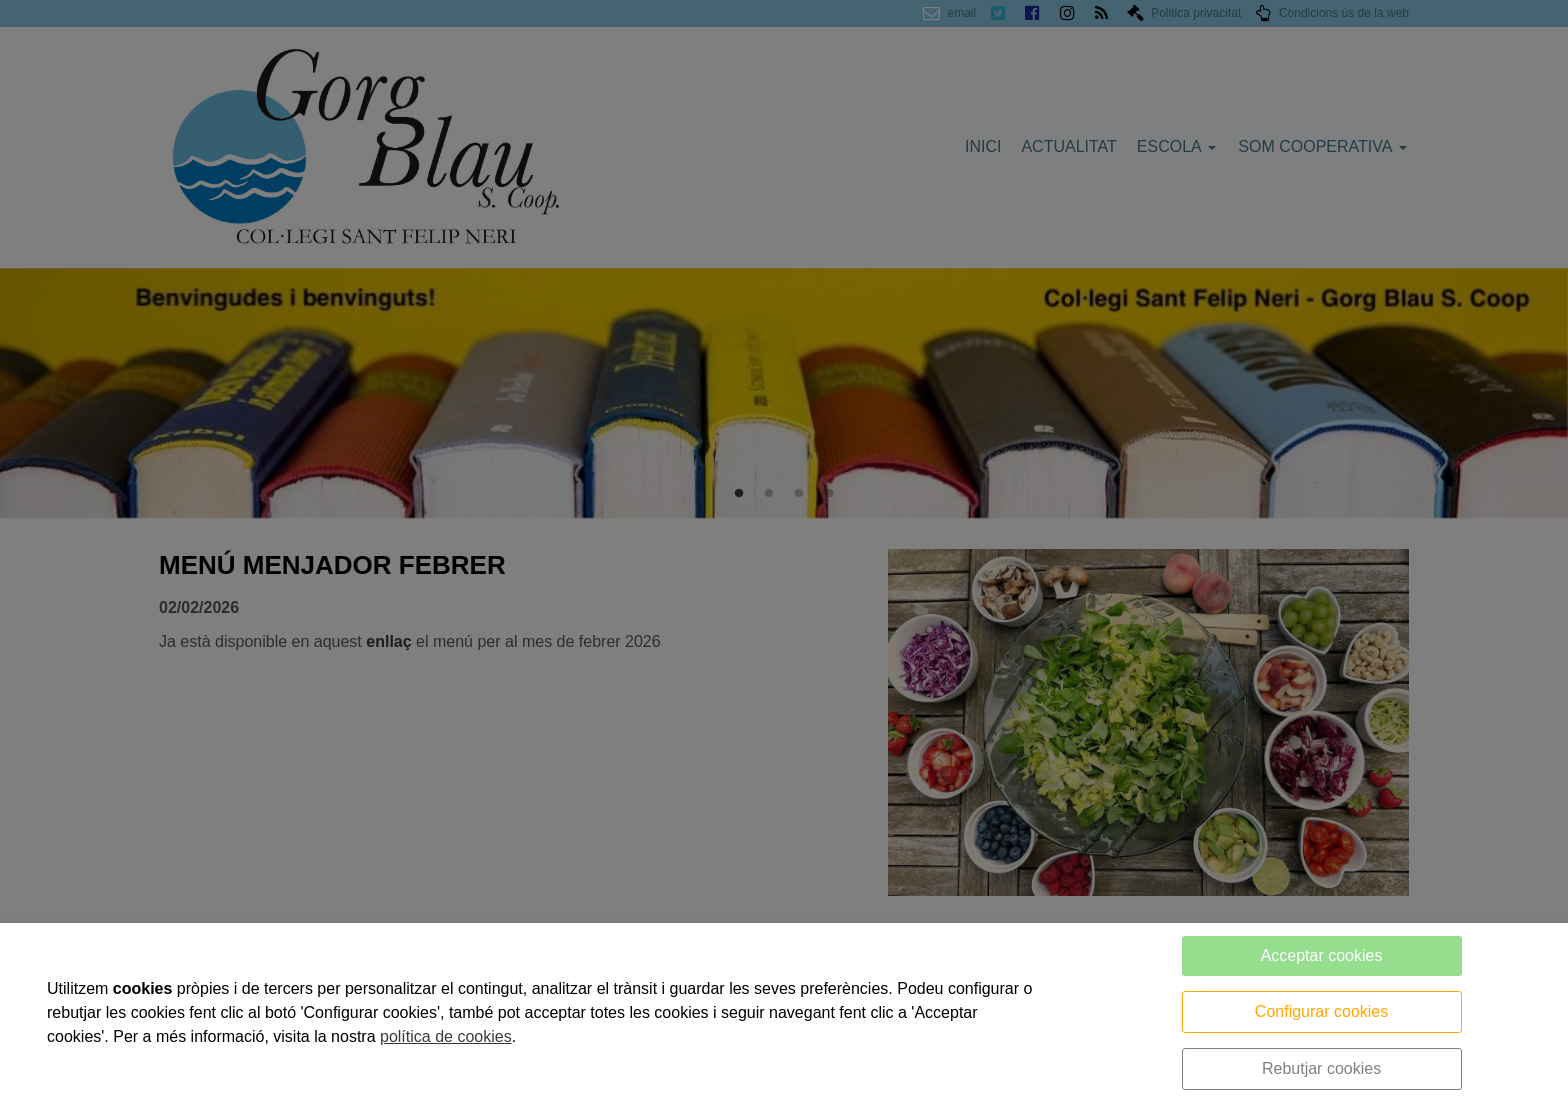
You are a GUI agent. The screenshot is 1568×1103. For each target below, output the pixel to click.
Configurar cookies (1321, 1011)
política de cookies (446, 1036)
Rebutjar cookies (1321, 1068)
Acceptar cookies (1322, 955)
